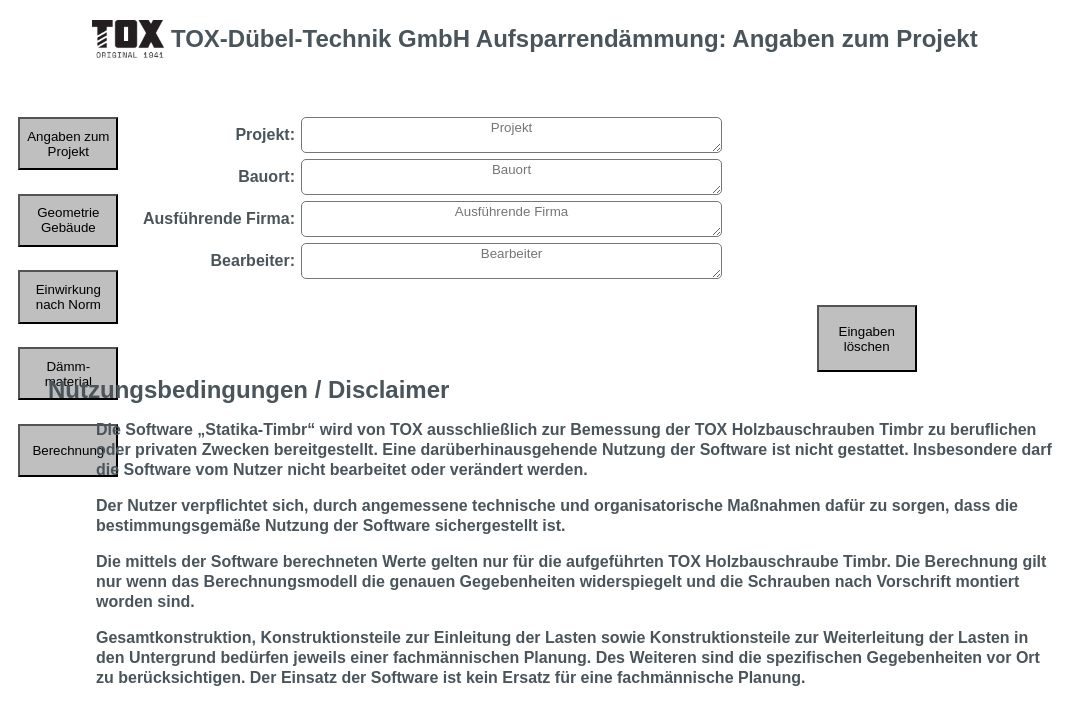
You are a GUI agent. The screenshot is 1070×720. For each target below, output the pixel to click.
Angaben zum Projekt (68, 144)
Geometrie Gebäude (68, 220)
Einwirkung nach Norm (68, 297)
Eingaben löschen (867, 339)
